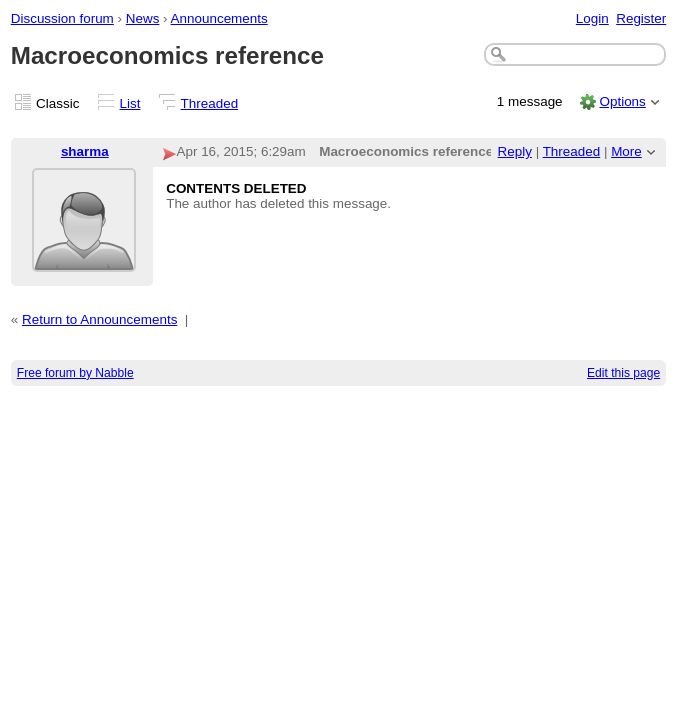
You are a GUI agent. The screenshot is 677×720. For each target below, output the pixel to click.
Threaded (210, 103)
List (130, 103)
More (626, 151)
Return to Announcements (99, 319)
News (143, 18)
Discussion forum (62, 18)
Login (592, 18)
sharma (85, 151)
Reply (515, 151)
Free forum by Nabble (75, 373)
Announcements (219, 18)
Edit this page (623, 373)
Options (622, 101)
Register (641, 18)
